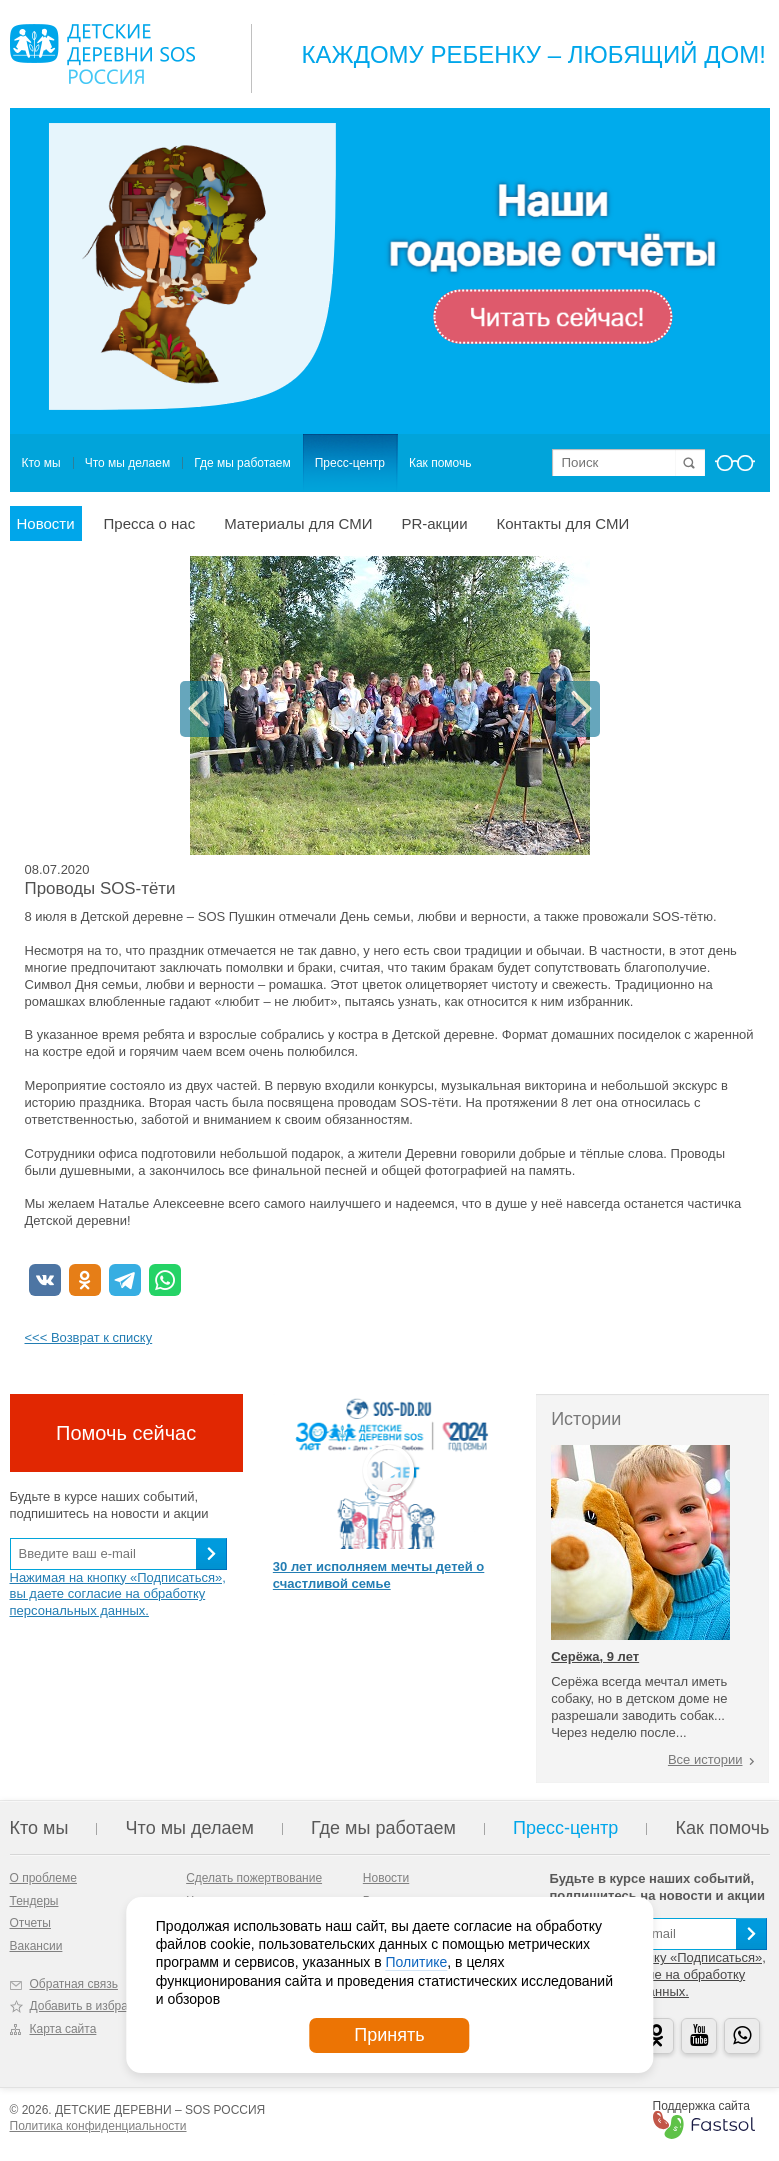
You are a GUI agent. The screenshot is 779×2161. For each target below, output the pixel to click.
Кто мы (41, 463)
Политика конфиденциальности (98, 2126)
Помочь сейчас (126, 1433)
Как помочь (440, 463)
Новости (46, 523)
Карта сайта (63, 2029)
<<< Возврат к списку (89, 1337)
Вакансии (36, 1946)
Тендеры (34, 1901)
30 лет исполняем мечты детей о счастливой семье (378, 1575)
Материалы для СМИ (298, 523)
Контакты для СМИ (563, 523)
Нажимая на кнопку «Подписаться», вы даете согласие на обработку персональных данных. (118, 1594)
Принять (389, 2035)
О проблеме (43, 1878)
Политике (416, 1962)
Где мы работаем (242, 463)
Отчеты (30, 1923)
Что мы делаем (127, 463)
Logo (102, 54)
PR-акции (434, 523)
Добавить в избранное (92, 2006)
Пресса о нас (150, 523)
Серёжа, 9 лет (595, 1656)
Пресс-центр (350, 463)
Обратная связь (74, 1984)
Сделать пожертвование (254, 1878)
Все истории (705, 1759)
